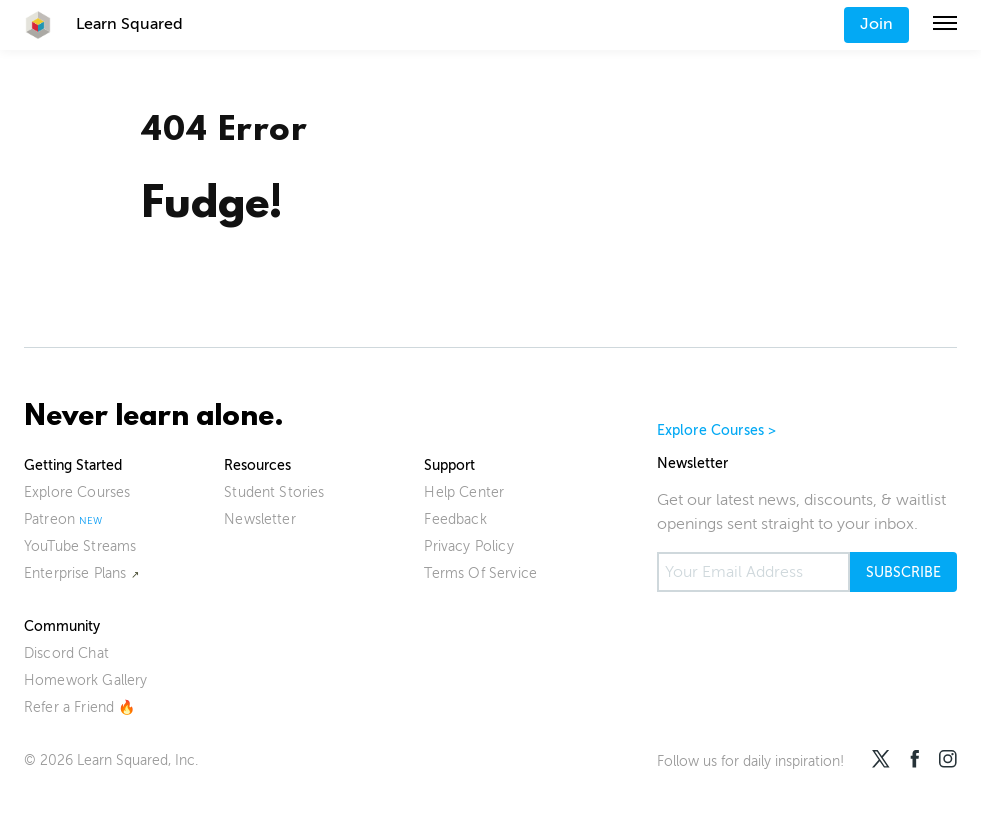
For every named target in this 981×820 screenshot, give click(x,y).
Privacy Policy (468, 546)
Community (62, 626)
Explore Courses (77, 492)
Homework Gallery (86, 680)
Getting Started (73, 465)
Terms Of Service (480, 573)
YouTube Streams (80, 546)
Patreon (49, 519)
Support (449, 465)
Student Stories (274, 492)
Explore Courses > (717, 430)
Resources (257, 465)
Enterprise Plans (75, 573)
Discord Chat (66, 653)
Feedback (455, 519)
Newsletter (260, 519)
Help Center (464, 492)
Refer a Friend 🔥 (80, 707)
